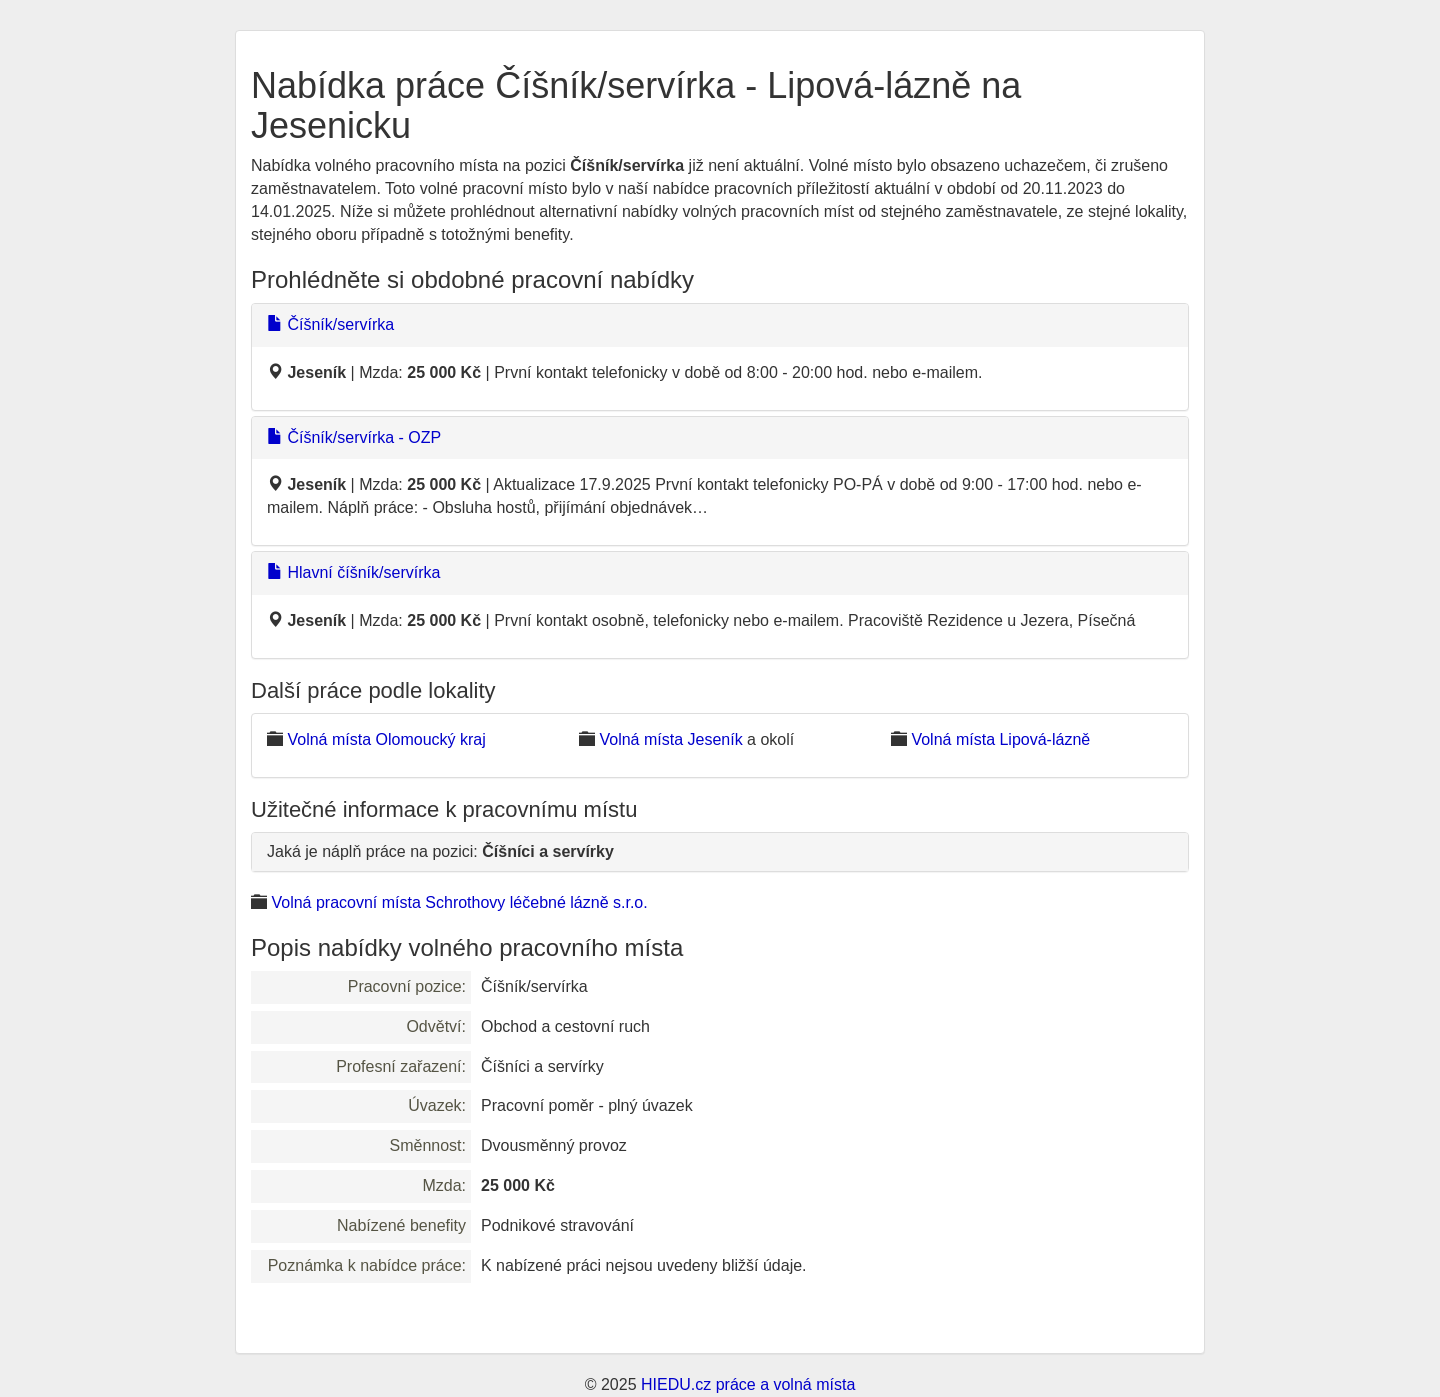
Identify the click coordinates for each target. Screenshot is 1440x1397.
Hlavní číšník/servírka (353, 572)
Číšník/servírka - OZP (354, 437)
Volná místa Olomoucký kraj (386, 739)
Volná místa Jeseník (670, 739)
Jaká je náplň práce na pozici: (440, 851)
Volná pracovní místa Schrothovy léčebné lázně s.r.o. (459, 902)
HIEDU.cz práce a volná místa (748, 1384)
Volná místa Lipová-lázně (1000, 739)
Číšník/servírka (330, 324)
